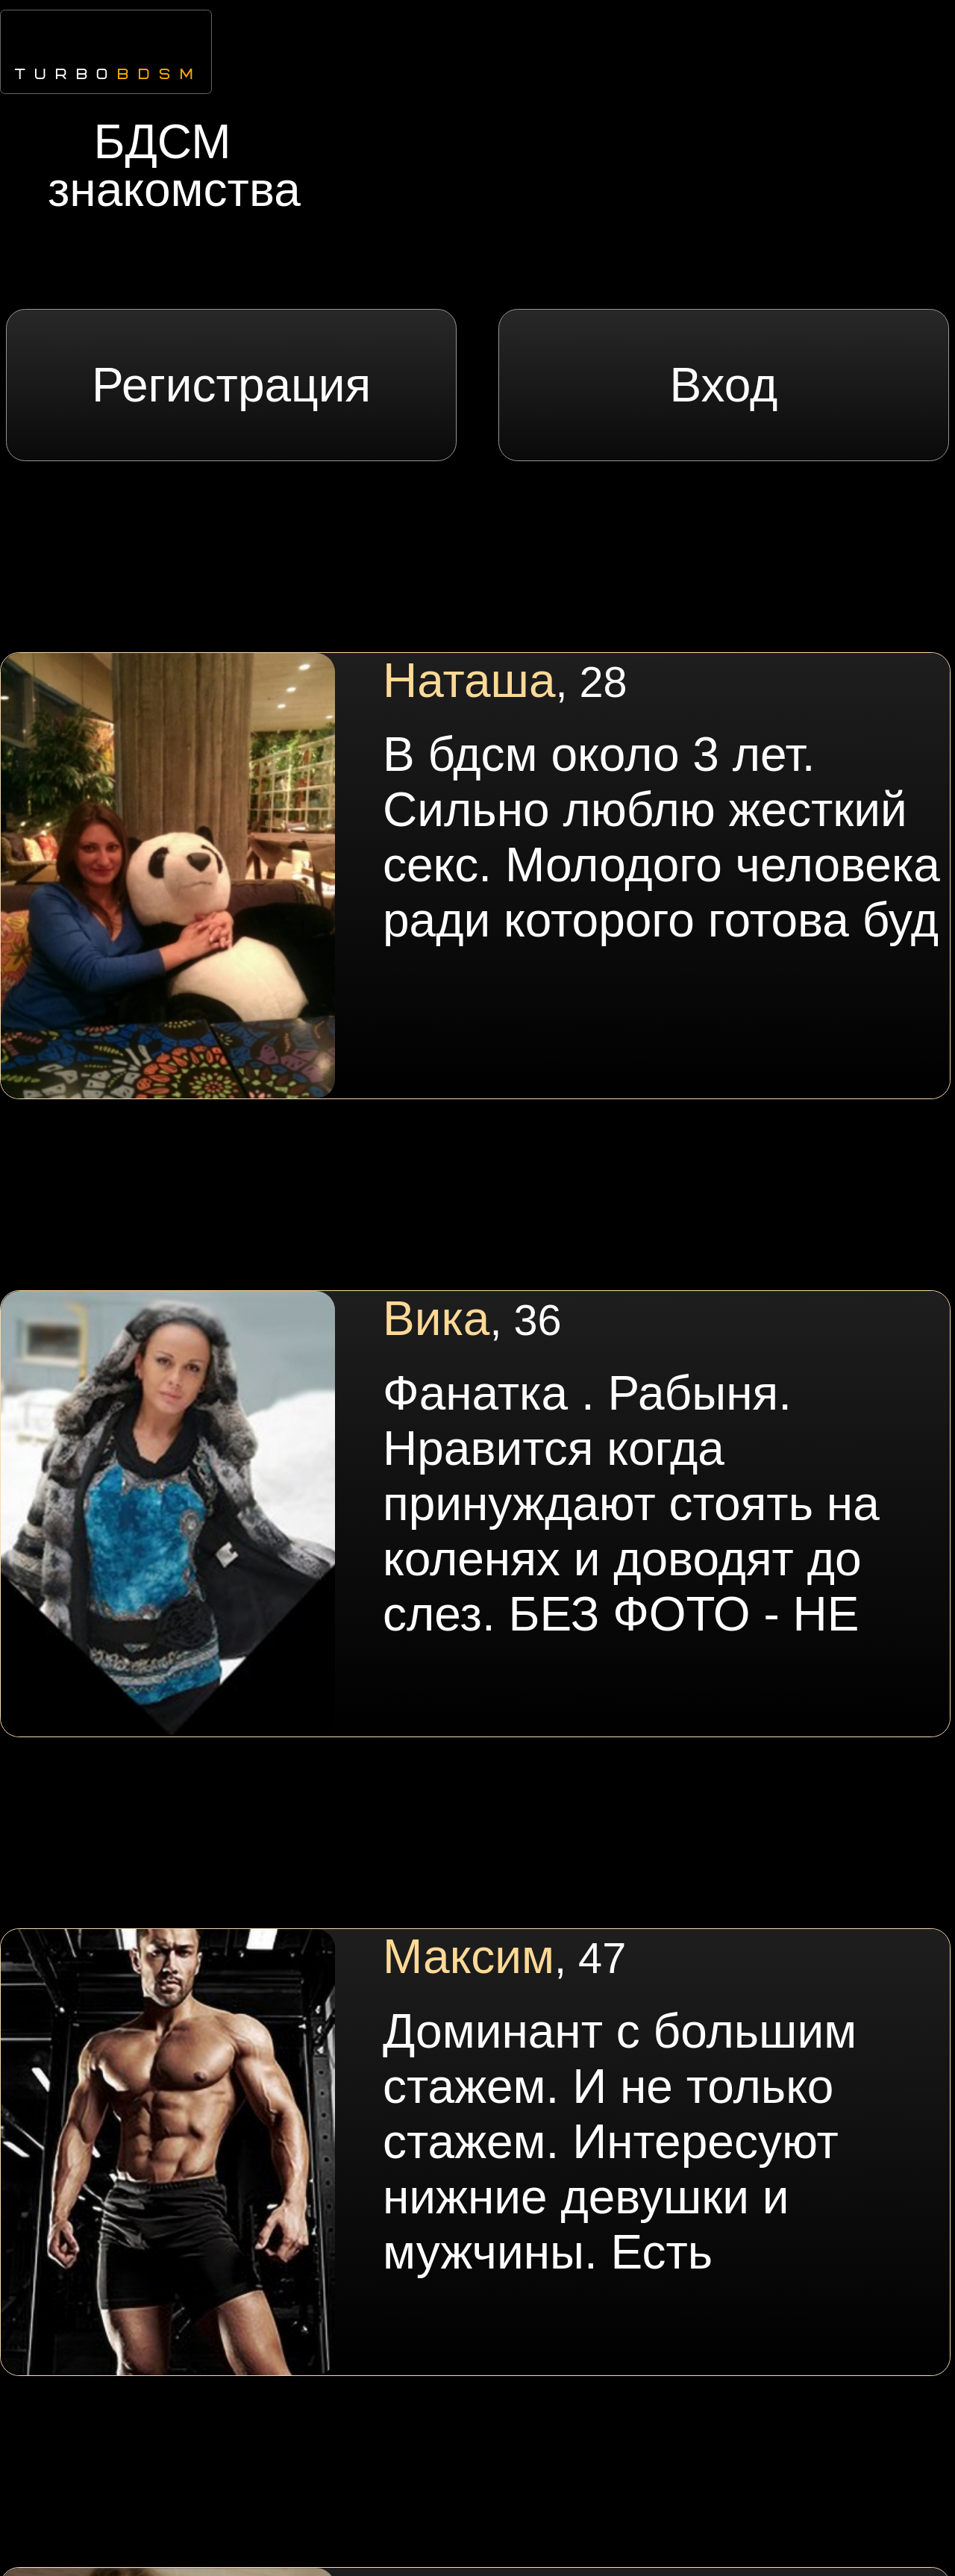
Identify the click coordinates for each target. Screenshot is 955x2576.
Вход (723, 385)
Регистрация (231, 385)
